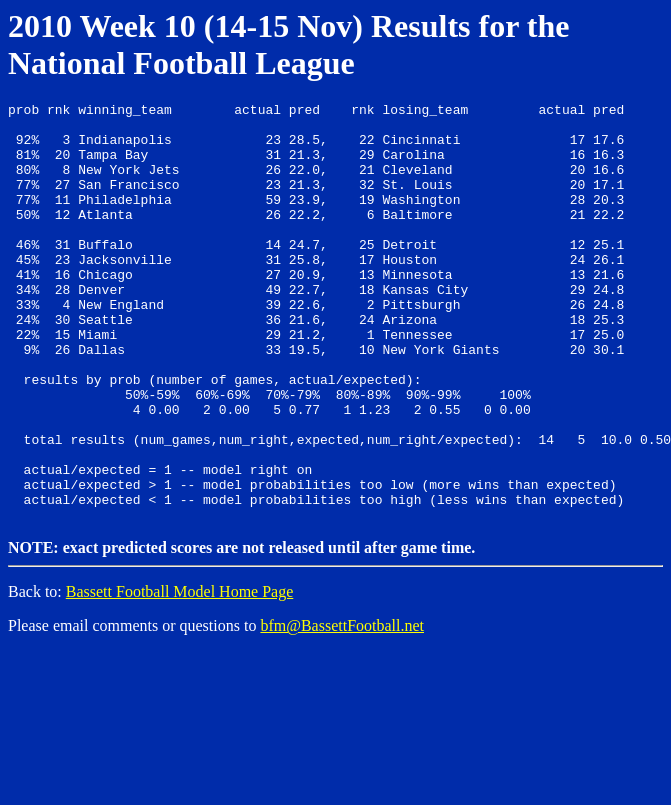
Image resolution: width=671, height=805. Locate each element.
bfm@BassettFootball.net (342, 706)
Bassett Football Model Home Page (180, 672)
